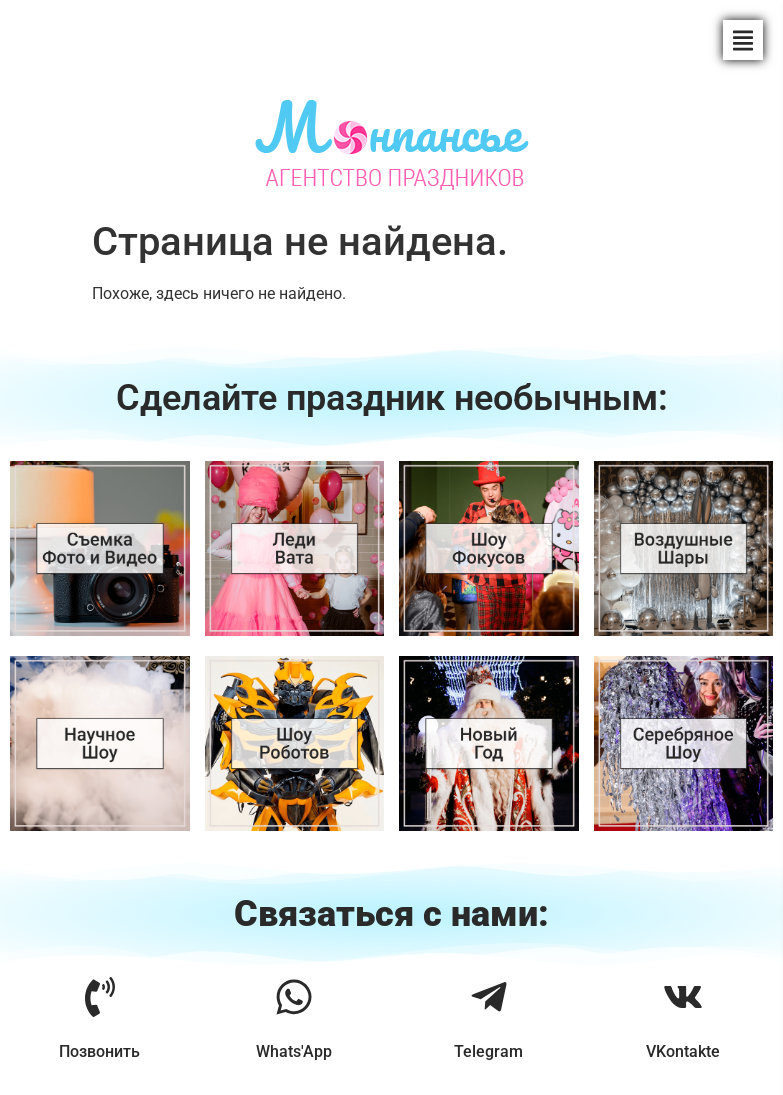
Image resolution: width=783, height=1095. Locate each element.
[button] (743, 40)
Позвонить (99, 1051)
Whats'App (294, 1051)
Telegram (488, 1051)
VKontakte (683, 1051)
